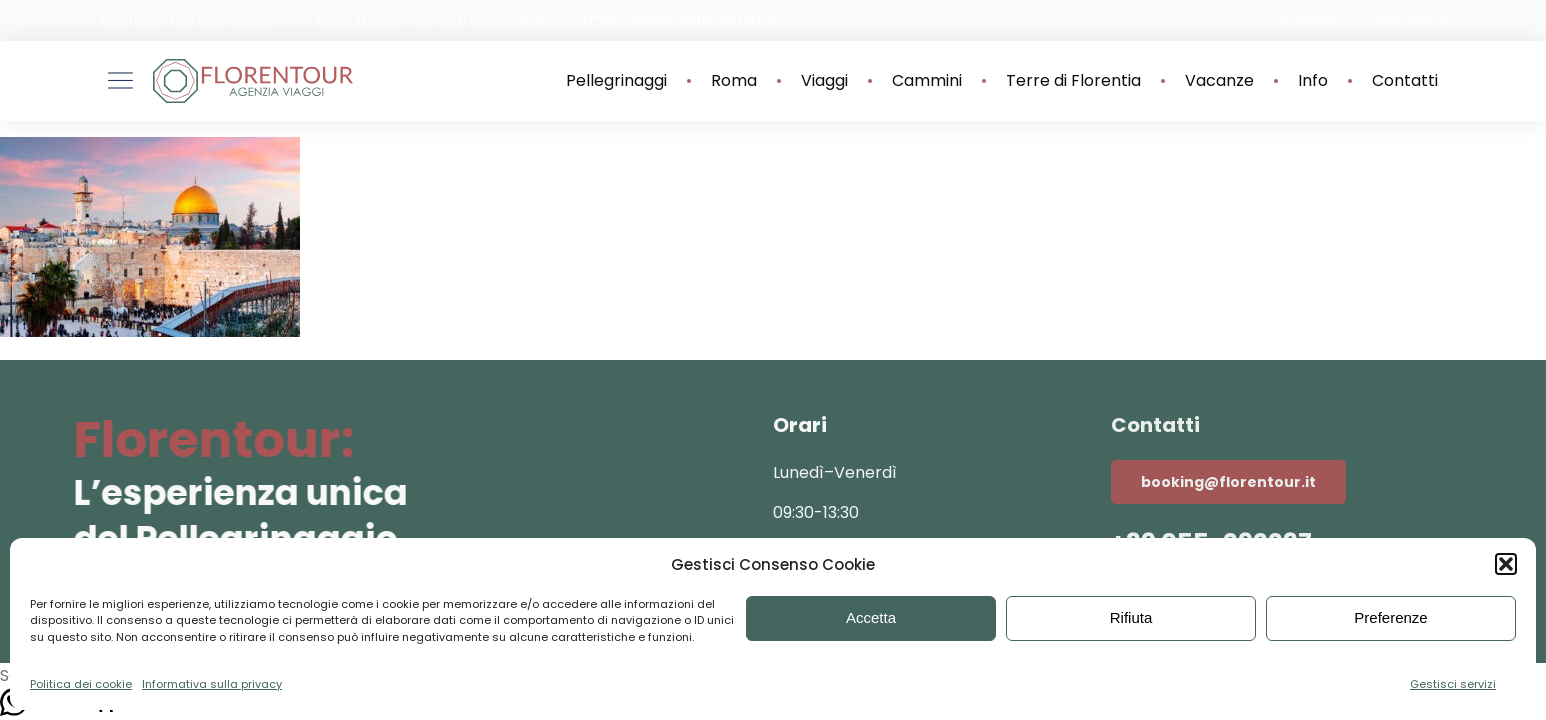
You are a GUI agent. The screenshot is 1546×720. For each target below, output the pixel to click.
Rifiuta (1131, 617)
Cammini (927, 81)
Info (1313, 81)
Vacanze (1219, 81)
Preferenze (1390, 617)
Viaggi (824, 81)
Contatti (1405, 81)
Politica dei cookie (81, 684)
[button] (1506, 564)
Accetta (871, 617)
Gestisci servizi (1453, 684)
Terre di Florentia (1073, 81)
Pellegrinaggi (616, 81)
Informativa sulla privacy (212, 684)
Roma (734, 81)
